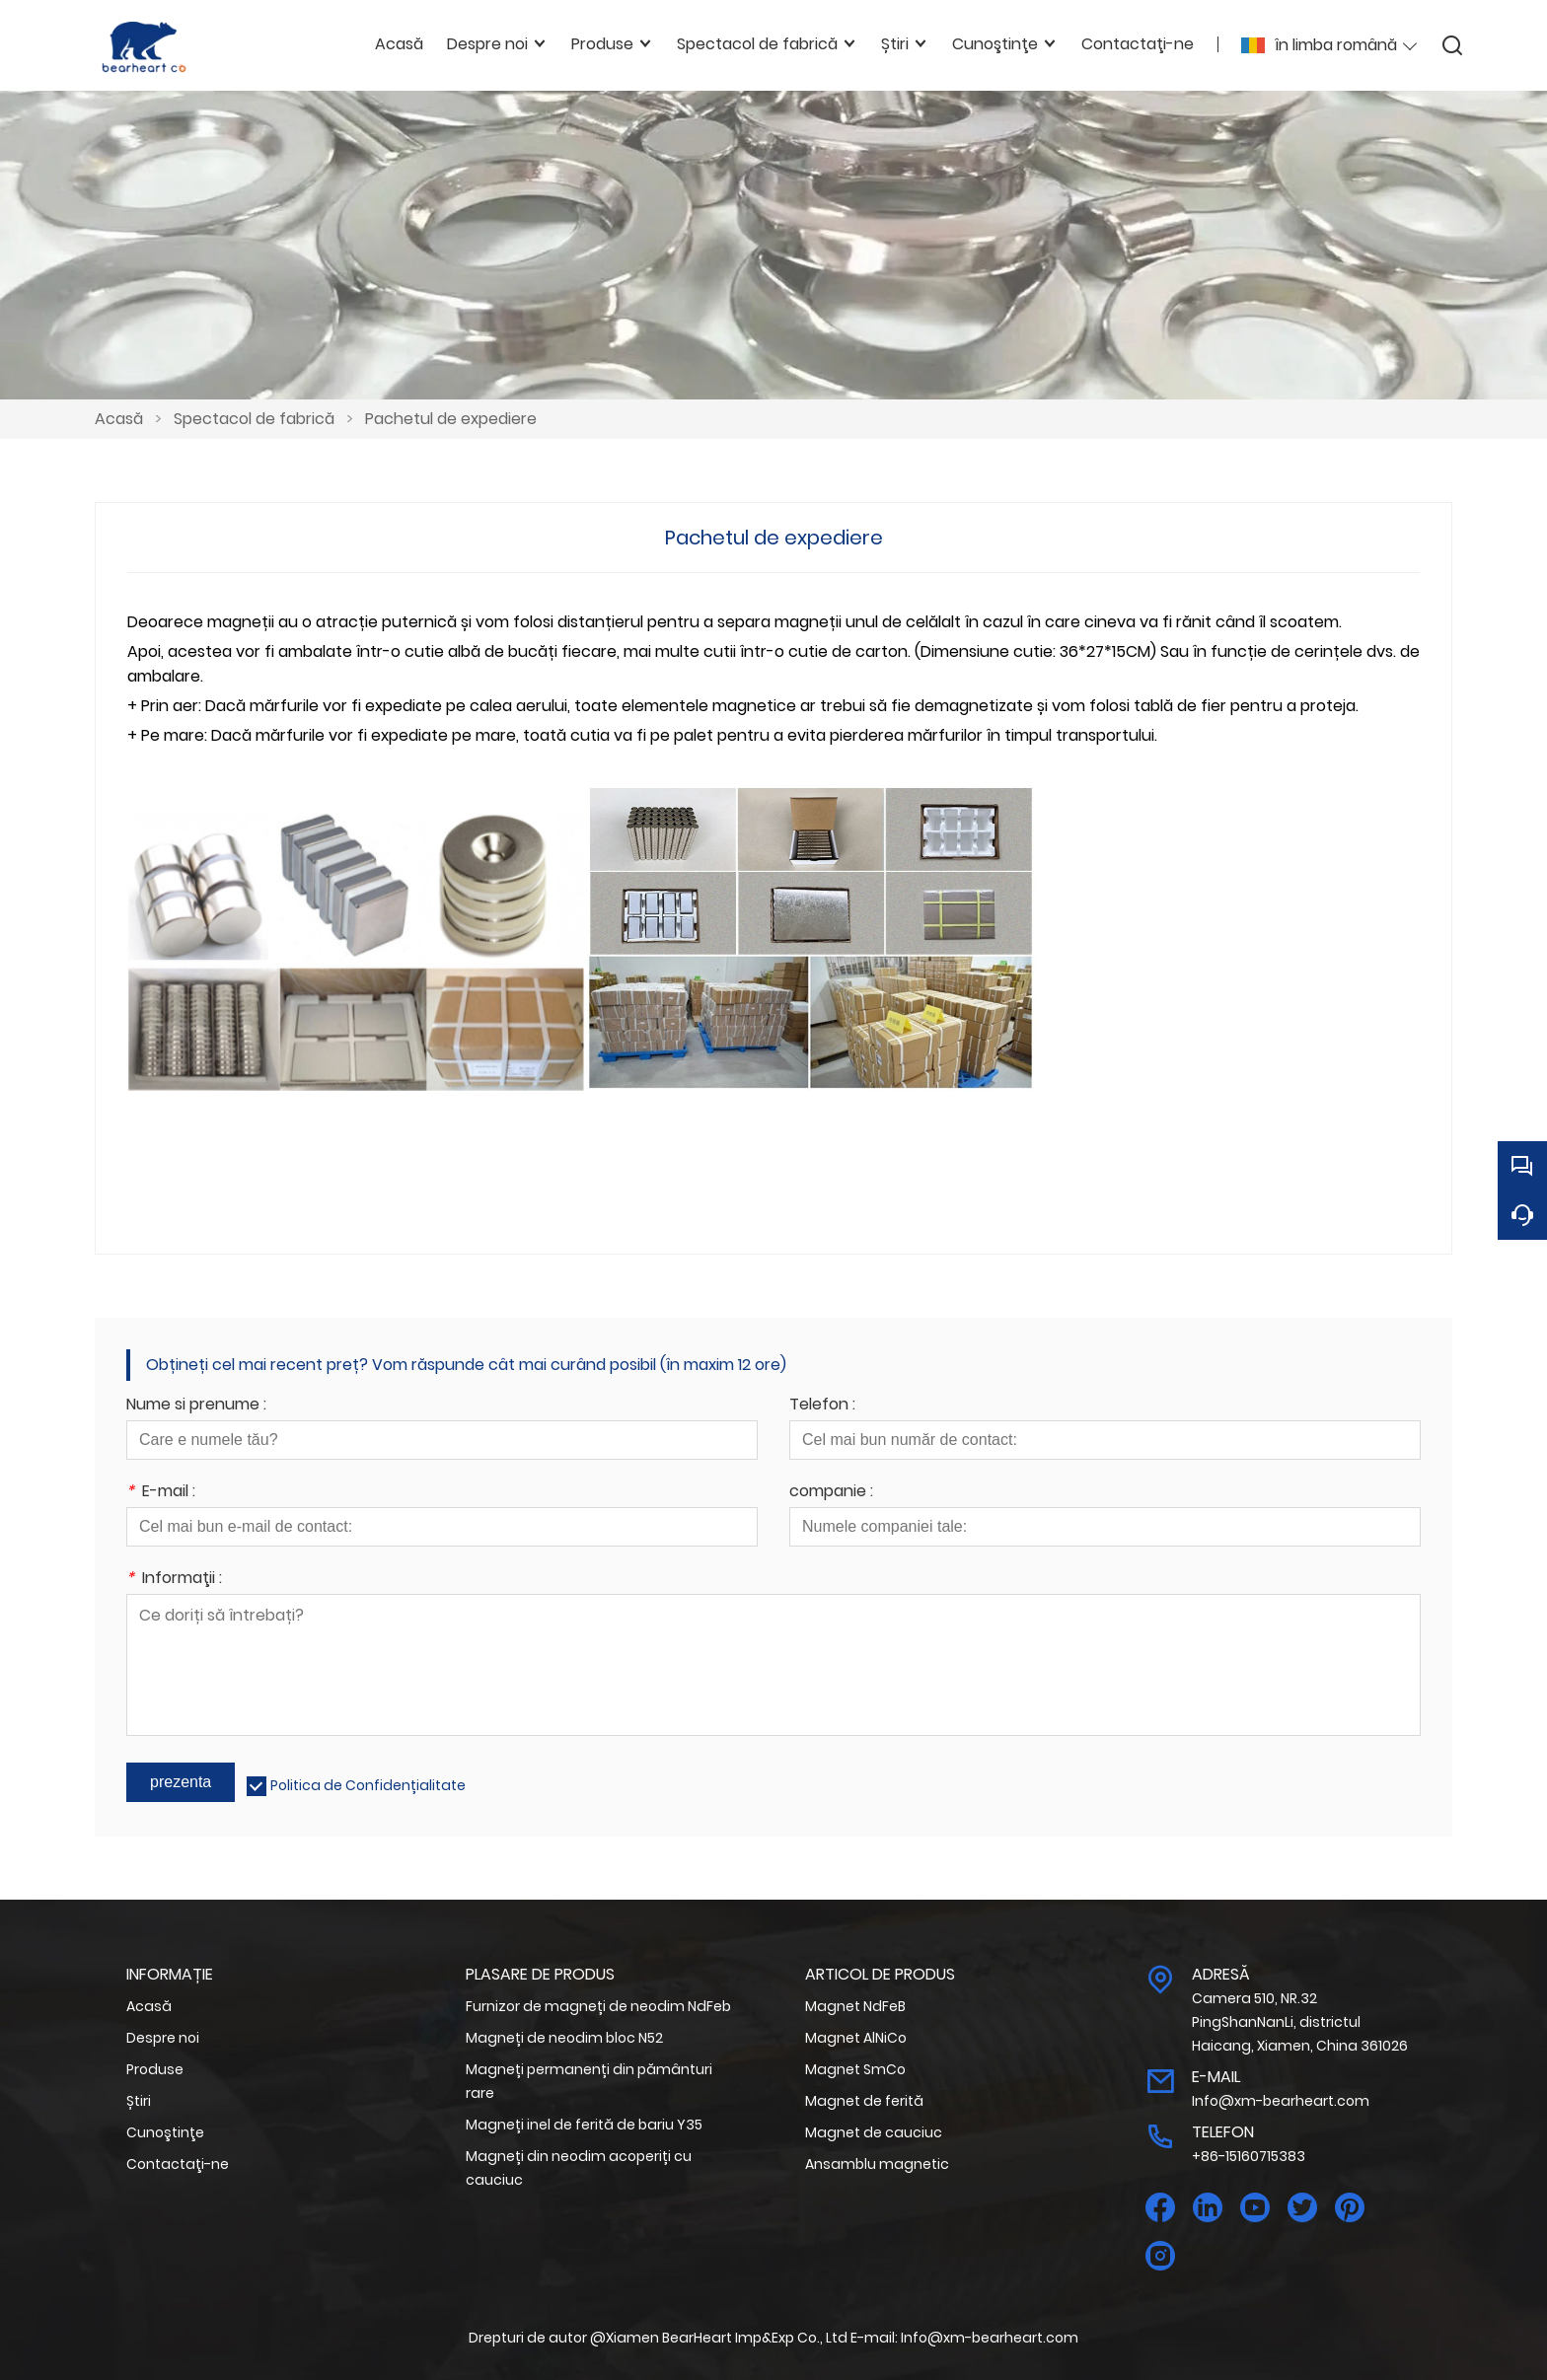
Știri (138, 2101)
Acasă (119, 418)
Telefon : (822, 1406)
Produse (155, 2069)
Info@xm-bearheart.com (1280, 2101)
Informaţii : (174, 1579)
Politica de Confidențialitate (368, 1785)
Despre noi (162, 2038)
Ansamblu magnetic (877, 2164)
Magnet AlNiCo (856, 2038)
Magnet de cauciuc (873, 2132)
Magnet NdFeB (855, 2006)
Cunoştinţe (165, 2132)
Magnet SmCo (855, 2069)
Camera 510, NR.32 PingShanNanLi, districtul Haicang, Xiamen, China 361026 (1300, 2021)
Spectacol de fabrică (254, 418)
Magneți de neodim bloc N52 (564, 2038)
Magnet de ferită (864, 2101)
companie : (831, 1492)
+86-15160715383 (1248, 2156)
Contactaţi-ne (177, 2164)
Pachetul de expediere (451, 418)
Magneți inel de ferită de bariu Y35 (584, 2124)
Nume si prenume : (196, 1406)
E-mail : (160, 1492)
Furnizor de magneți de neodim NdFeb (598, 2006)
